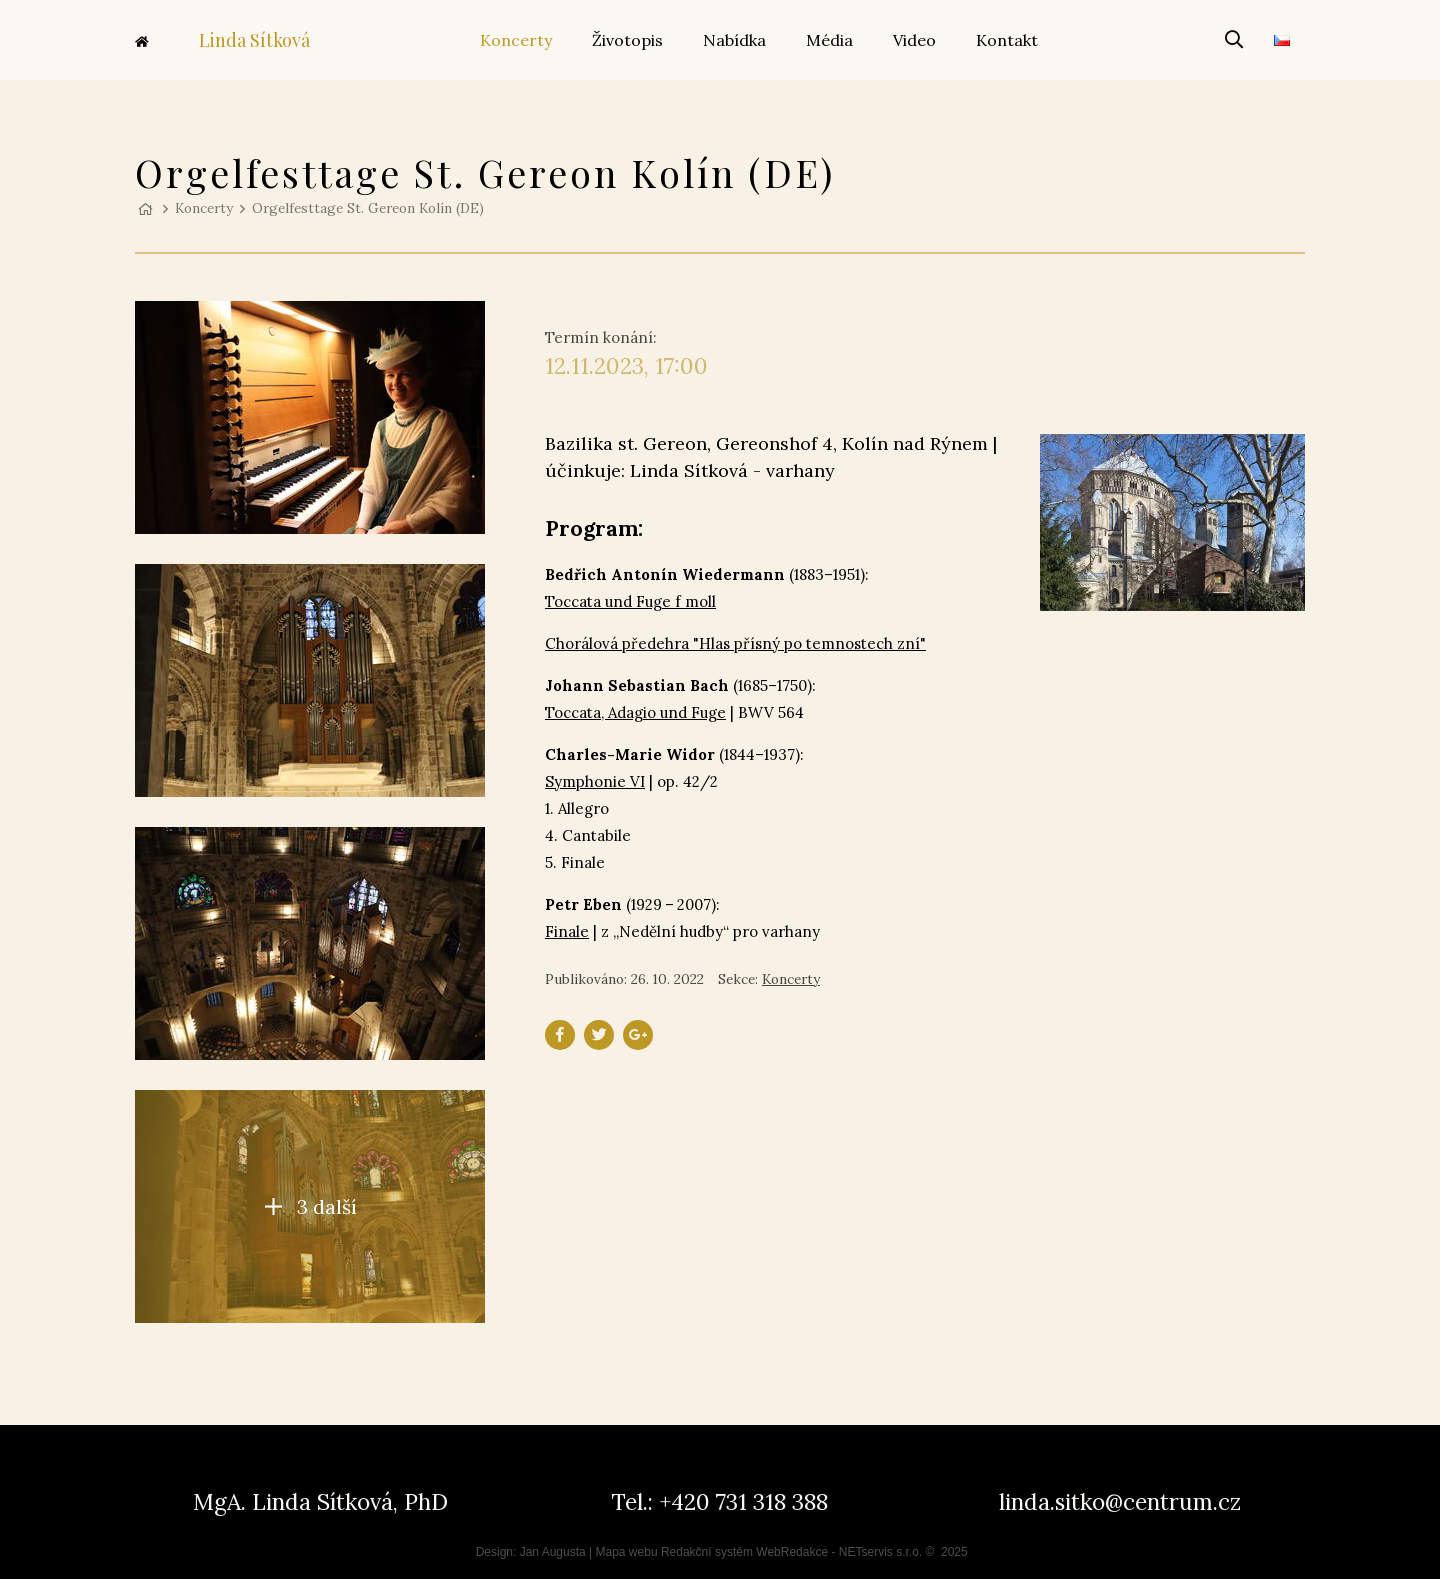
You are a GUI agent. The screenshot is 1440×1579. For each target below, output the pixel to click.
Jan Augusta (553, 1552)
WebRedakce (792, 1552)
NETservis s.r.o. (880, 1552)
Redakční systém (707, 1552)
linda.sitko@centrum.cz (1120, 1501)
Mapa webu (627, 1552)
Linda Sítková (222, 40)
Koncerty (204, 208)
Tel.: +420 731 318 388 (720, 1501)
